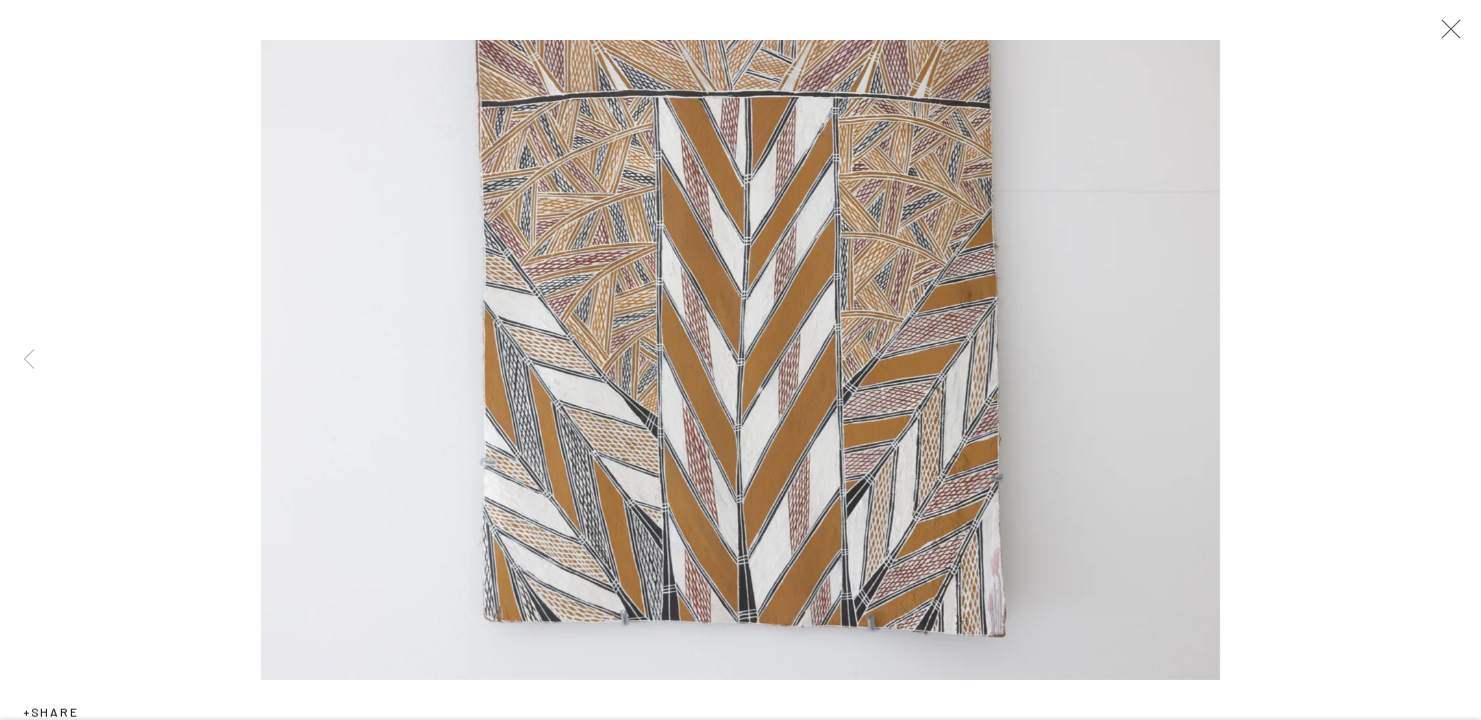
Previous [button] (29, 360)
